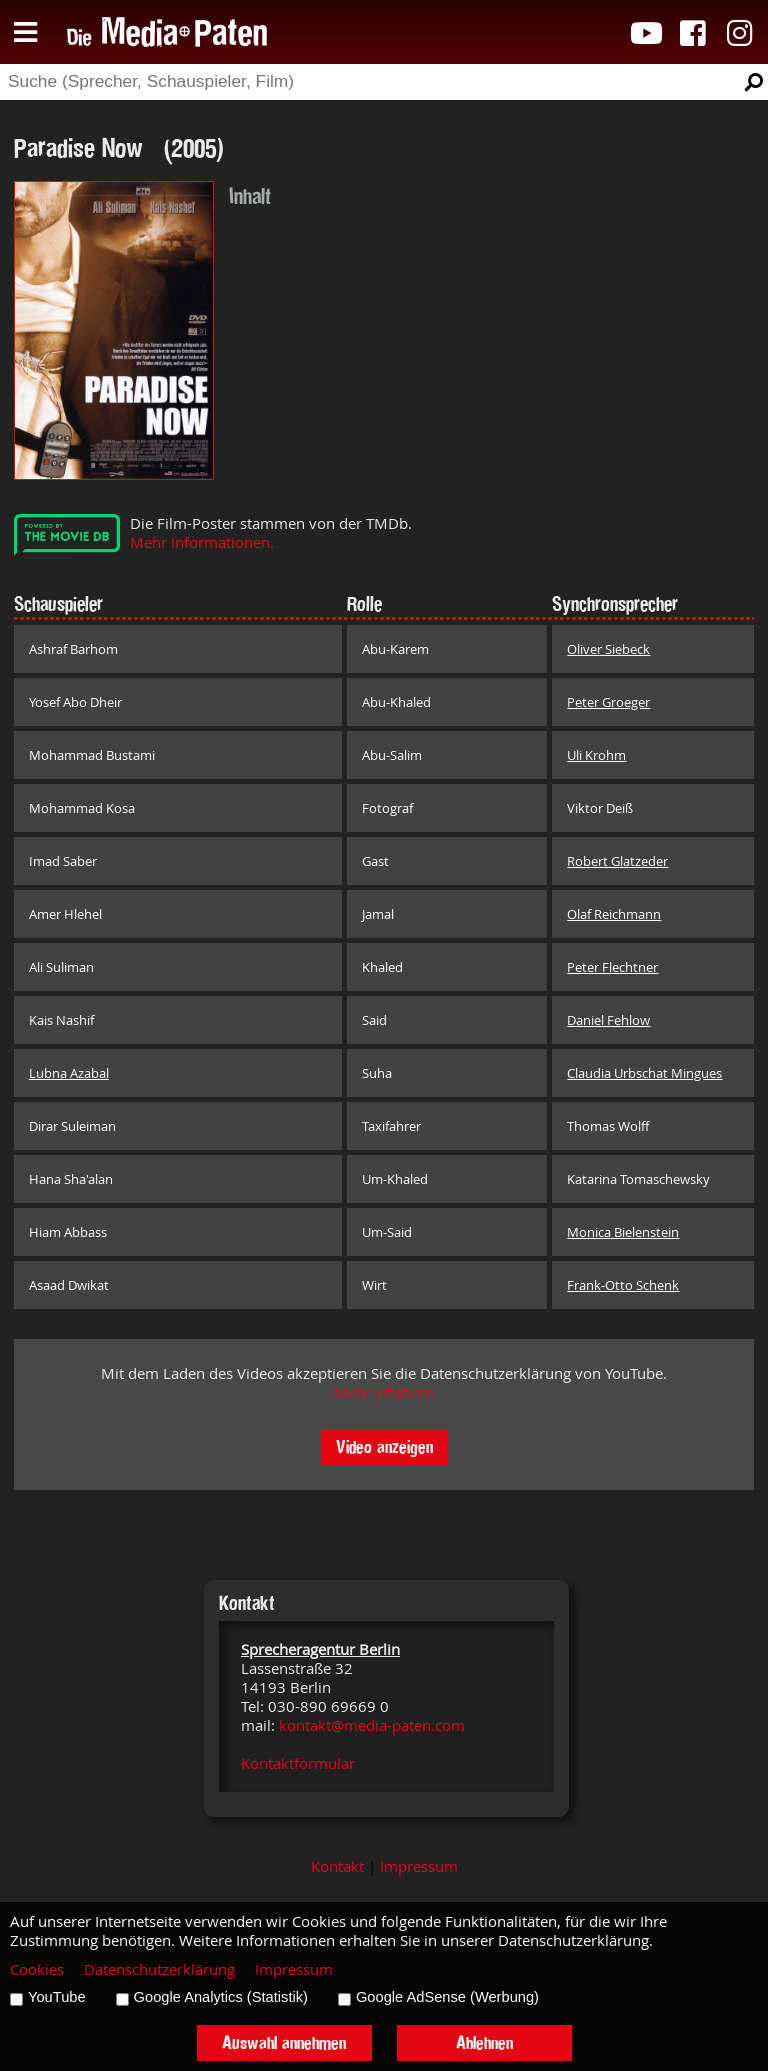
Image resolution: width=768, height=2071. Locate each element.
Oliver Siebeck (608, 649)
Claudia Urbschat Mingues (644, 1073)
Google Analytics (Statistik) (221, 1997)
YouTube (57, 1997)
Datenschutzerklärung (159, 1969)
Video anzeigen (384, 1446)
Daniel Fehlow (608, 1020)
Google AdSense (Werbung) (447, 1997)
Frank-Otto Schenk (623, 1285)
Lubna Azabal (69, 1073)
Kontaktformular (298, 1763)
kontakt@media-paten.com (372, 1725)
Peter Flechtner (612, 967)
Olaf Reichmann (614, 914)
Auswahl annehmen (284, 2042)
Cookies (37, 1969)
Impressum (419, 1866)
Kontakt (337, 1866)
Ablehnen (484, 2042)
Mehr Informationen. (202, 542)
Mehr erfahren (384, 1392)
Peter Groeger (608, 702)
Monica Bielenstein (623, 1232)
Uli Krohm (596, 755)
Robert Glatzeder (617, 861)
